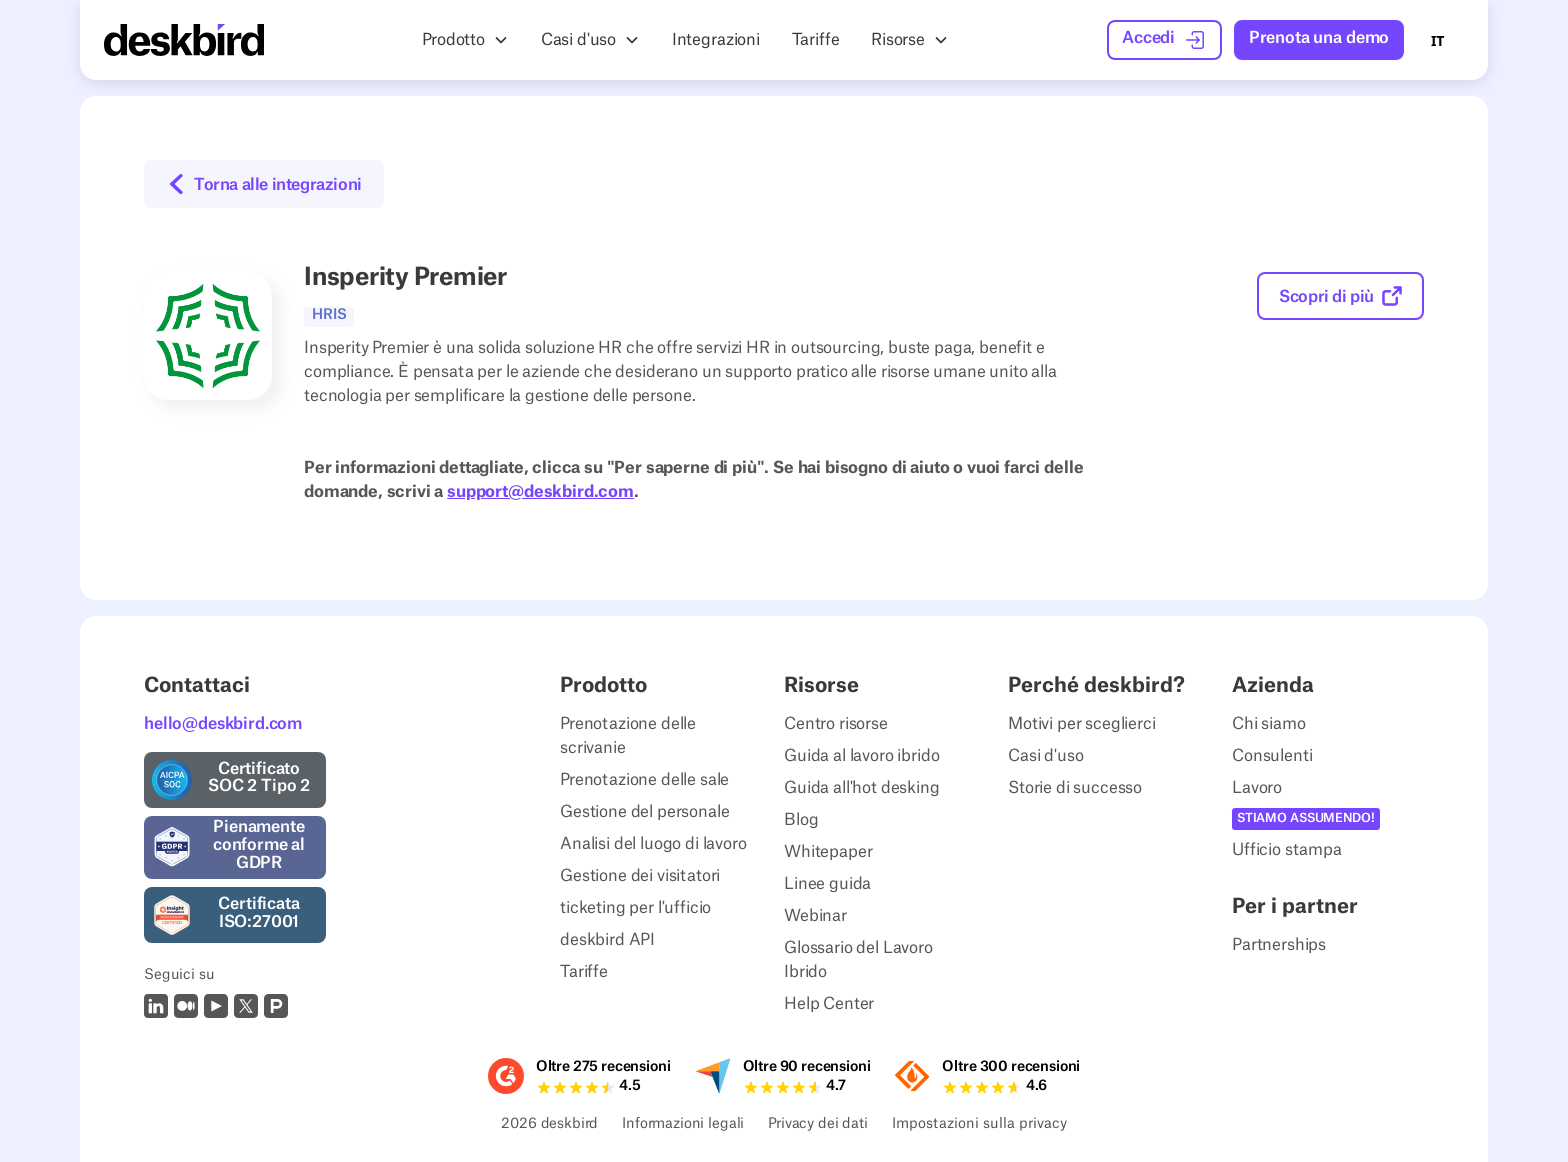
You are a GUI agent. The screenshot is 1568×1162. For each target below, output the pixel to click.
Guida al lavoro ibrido (861, 756)
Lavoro (1257, 788)
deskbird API (607, 940)
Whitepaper (828, 852)
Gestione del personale (644, 812)
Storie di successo (1075, 788)
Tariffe (584, 972)
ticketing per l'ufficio (635, 908)
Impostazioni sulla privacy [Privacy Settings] (979, 1125)
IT (1437, 40)
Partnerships (1279, 945)
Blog (801, 820)
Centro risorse (836, 724)
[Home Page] (184, 40)
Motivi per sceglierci (1082, 724)
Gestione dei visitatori (640, 876)
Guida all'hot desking (862, 788)
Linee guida (827, 884)
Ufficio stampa (1287, 850)
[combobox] (1437, 40)
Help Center (829, 1004)
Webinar (815, 916)
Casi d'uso (1045, 756)
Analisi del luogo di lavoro (653, 844)
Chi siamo (1269, 724)
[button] (465, 40)
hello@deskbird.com (223, 724)
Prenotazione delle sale (644, 780)
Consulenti (1272, 756)
